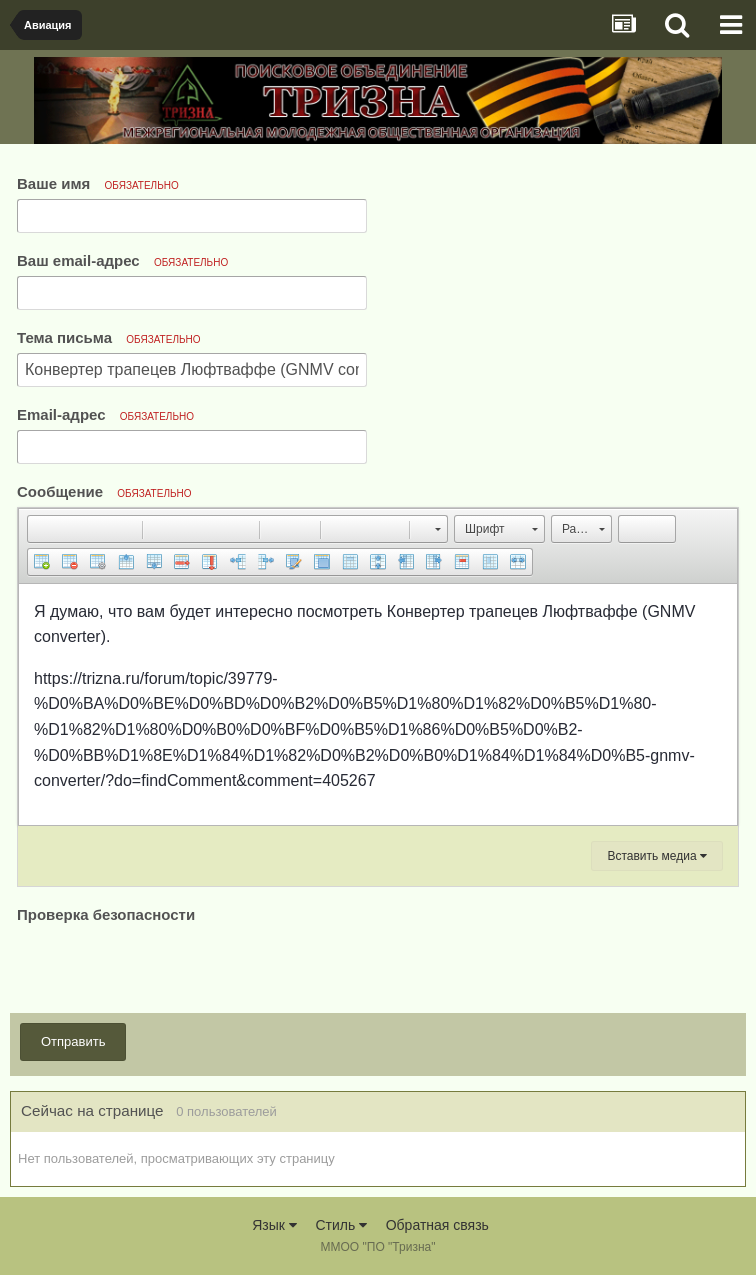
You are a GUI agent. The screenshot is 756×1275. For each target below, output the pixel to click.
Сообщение (104, 491)
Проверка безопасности (106, 914)
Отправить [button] (73, 1041)
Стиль (341, 1225)
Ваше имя (98, 183)
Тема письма (109, 337)
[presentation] (169, 967)
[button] (42, 529)
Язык (274, 1225)
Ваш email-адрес (122, 260)
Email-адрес (105, 414)
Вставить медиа (657, 856)
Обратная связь (437, 1225)
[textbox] (378, 704)
